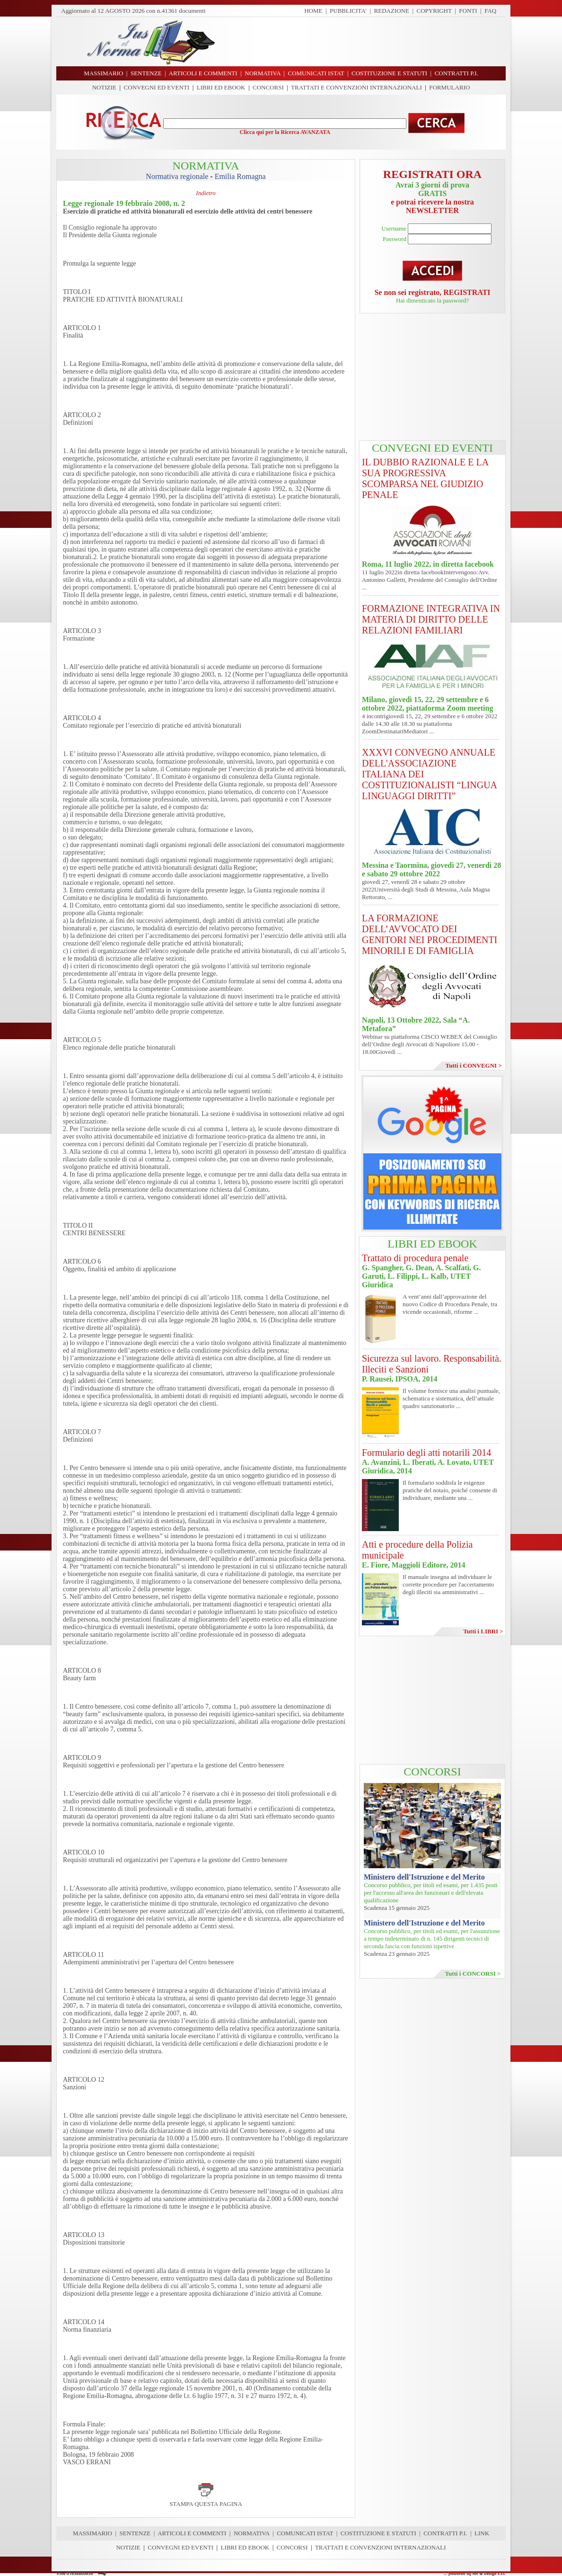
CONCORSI (268, 87)
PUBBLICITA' (348, 10)
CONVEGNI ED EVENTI (157, 87)
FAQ (490, 10)
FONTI (468, 10)
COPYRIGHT (434, 10)
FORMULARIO (449, 87)
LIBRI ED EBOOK (221, 87)
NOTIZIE (104, 87)
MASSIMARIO (92, 2533)
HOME (313, 10)
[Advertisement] (363, 41)
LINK (481, 2533)
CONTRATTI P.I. (445, 2533)
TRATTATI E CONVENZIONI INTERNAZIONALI (356, 87)
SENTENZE (135, 2533)
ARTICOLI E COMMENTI (192, 2533)
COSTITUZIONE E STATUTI (378, 2533)
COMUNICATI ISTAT (305, 2533)
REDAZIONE (391, 10)
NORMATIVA (252, 2533)
